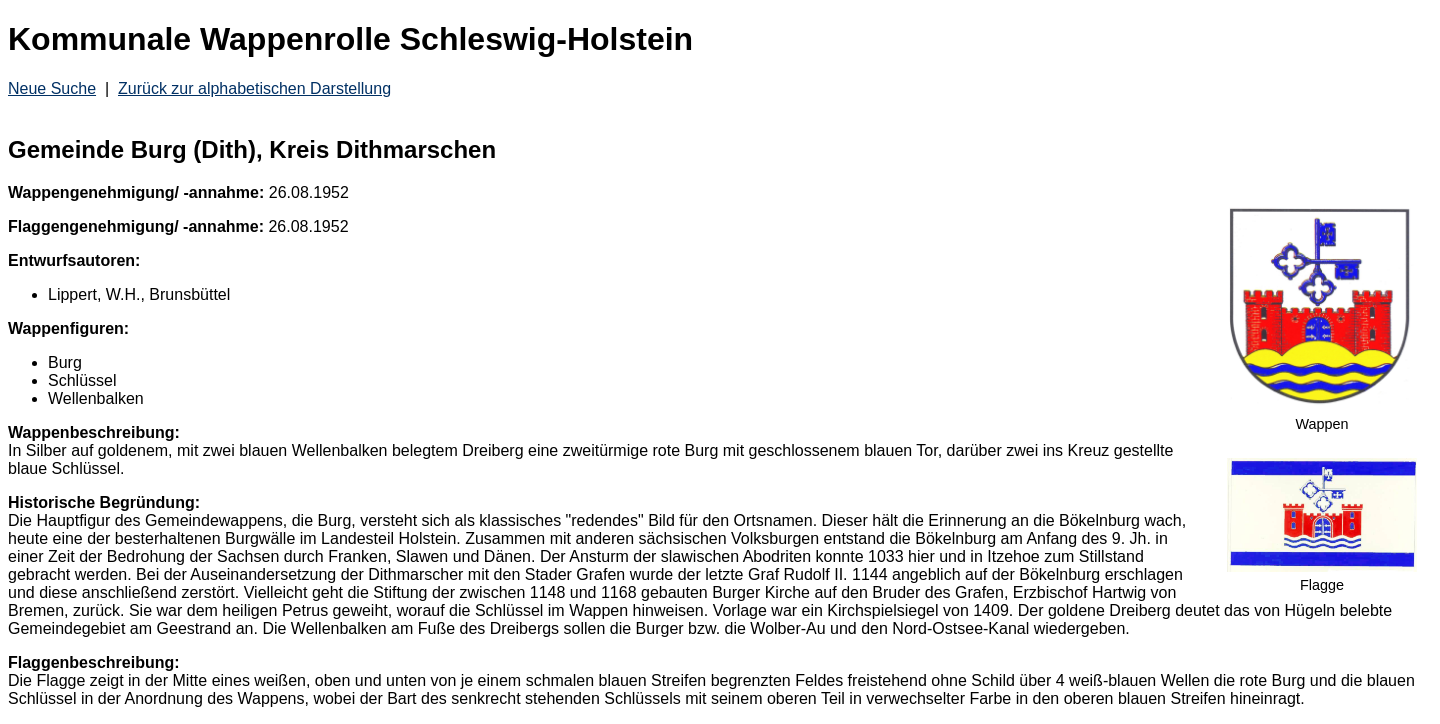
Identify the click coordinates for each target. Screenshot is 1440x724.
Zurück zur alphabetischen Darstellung (254, 88)
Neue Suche (52, 88)
